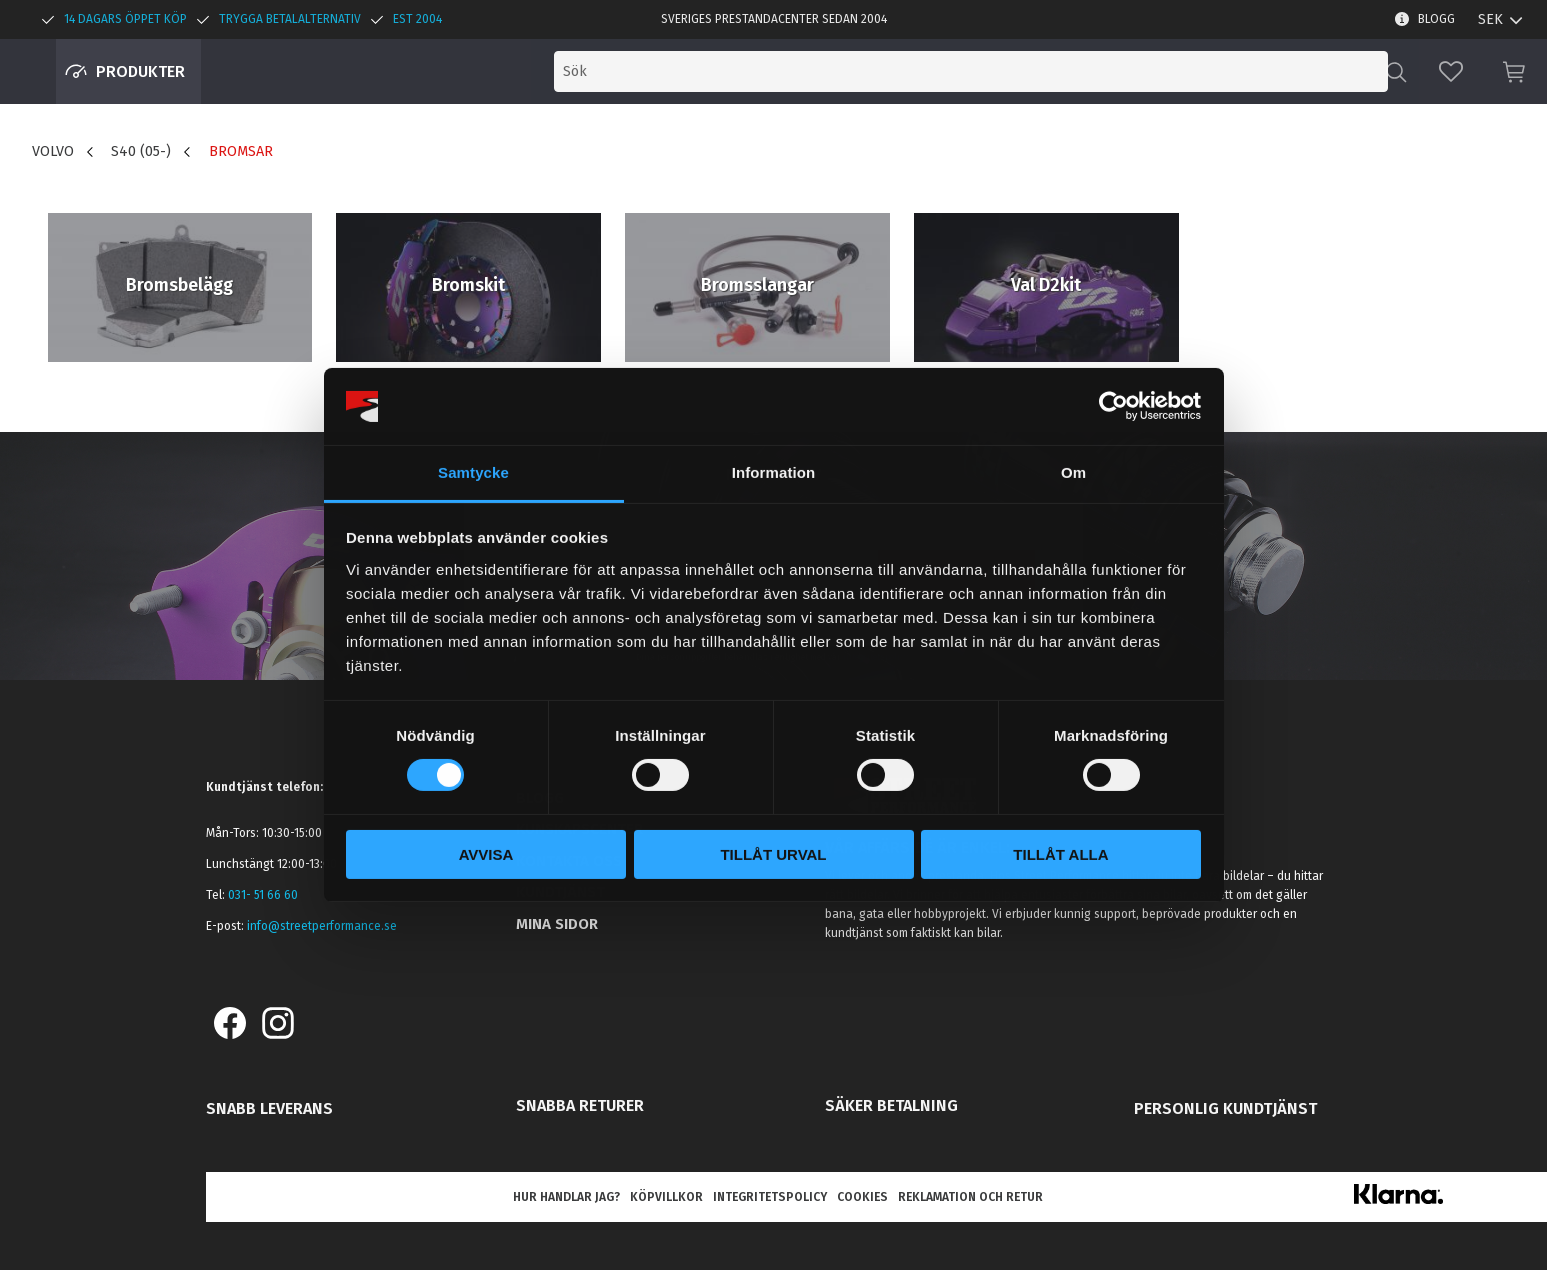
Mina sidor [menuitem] (557, 924)
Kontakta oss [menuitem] (569, 861)
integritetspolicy (875, 657)
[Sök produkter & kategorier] (1215, 71)
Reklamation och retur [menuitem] (970, 1197)
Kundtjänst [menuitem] (560, 892)
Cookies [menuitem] (862, 1197)
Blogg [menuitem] (1436, 19)
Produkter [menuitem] (140, 71)
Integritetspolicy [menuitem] (770, 1197)
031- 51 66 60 (263, 895)
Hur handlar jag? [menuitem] (566, 1197)
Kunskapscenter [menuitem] (579, 829)
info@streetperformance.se (322, 926)
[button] (1451, 71)
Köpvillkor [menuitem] (666, 1197)
